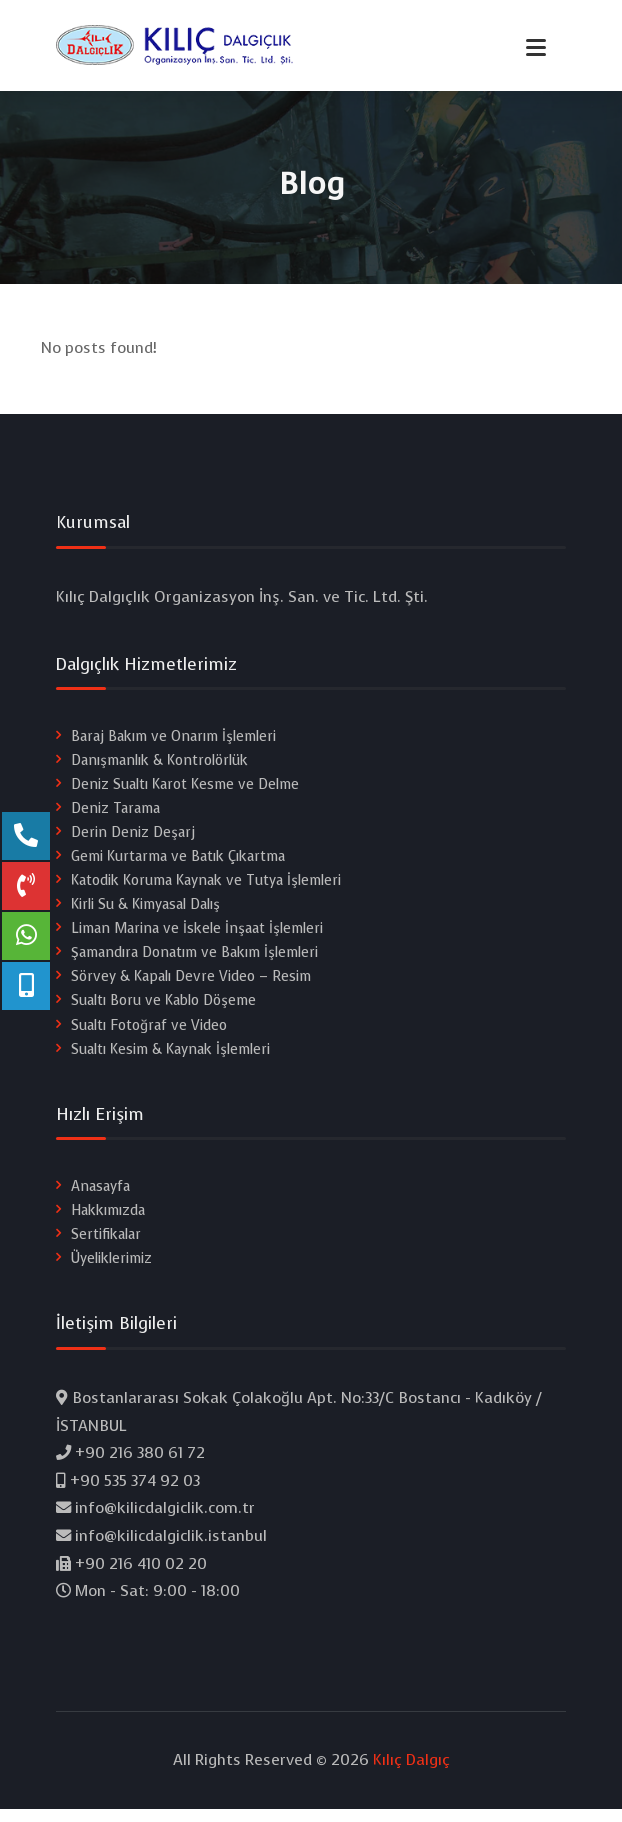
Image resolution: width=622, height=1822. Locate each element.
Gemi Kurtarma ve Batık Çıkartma (178, 863)
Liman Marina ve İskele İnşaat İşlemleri (197, 935)
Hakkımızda (108, 1217)
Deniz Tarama (115, 815)
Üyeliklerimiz (111, 1265)
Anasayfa (100, 1193)
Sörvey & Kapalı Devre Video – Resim (191, 983)
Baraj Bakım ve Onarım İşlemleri (173, 743)
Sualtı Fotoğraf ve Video (149, 1031)
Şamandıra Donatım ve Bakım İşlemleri (194, 959)
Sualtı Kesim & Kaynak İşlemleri (170, 1055)
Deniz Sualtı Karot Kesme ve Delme (185, 791)
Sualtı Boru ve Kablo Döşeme (163, 1007)
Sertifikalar (106, 1241)
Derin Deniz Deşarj (133, 839)
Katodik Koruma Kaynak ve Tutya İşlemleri (206, 887)
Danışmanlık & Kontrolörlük (159, 767)
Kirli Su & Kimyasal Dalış (145, 911)
